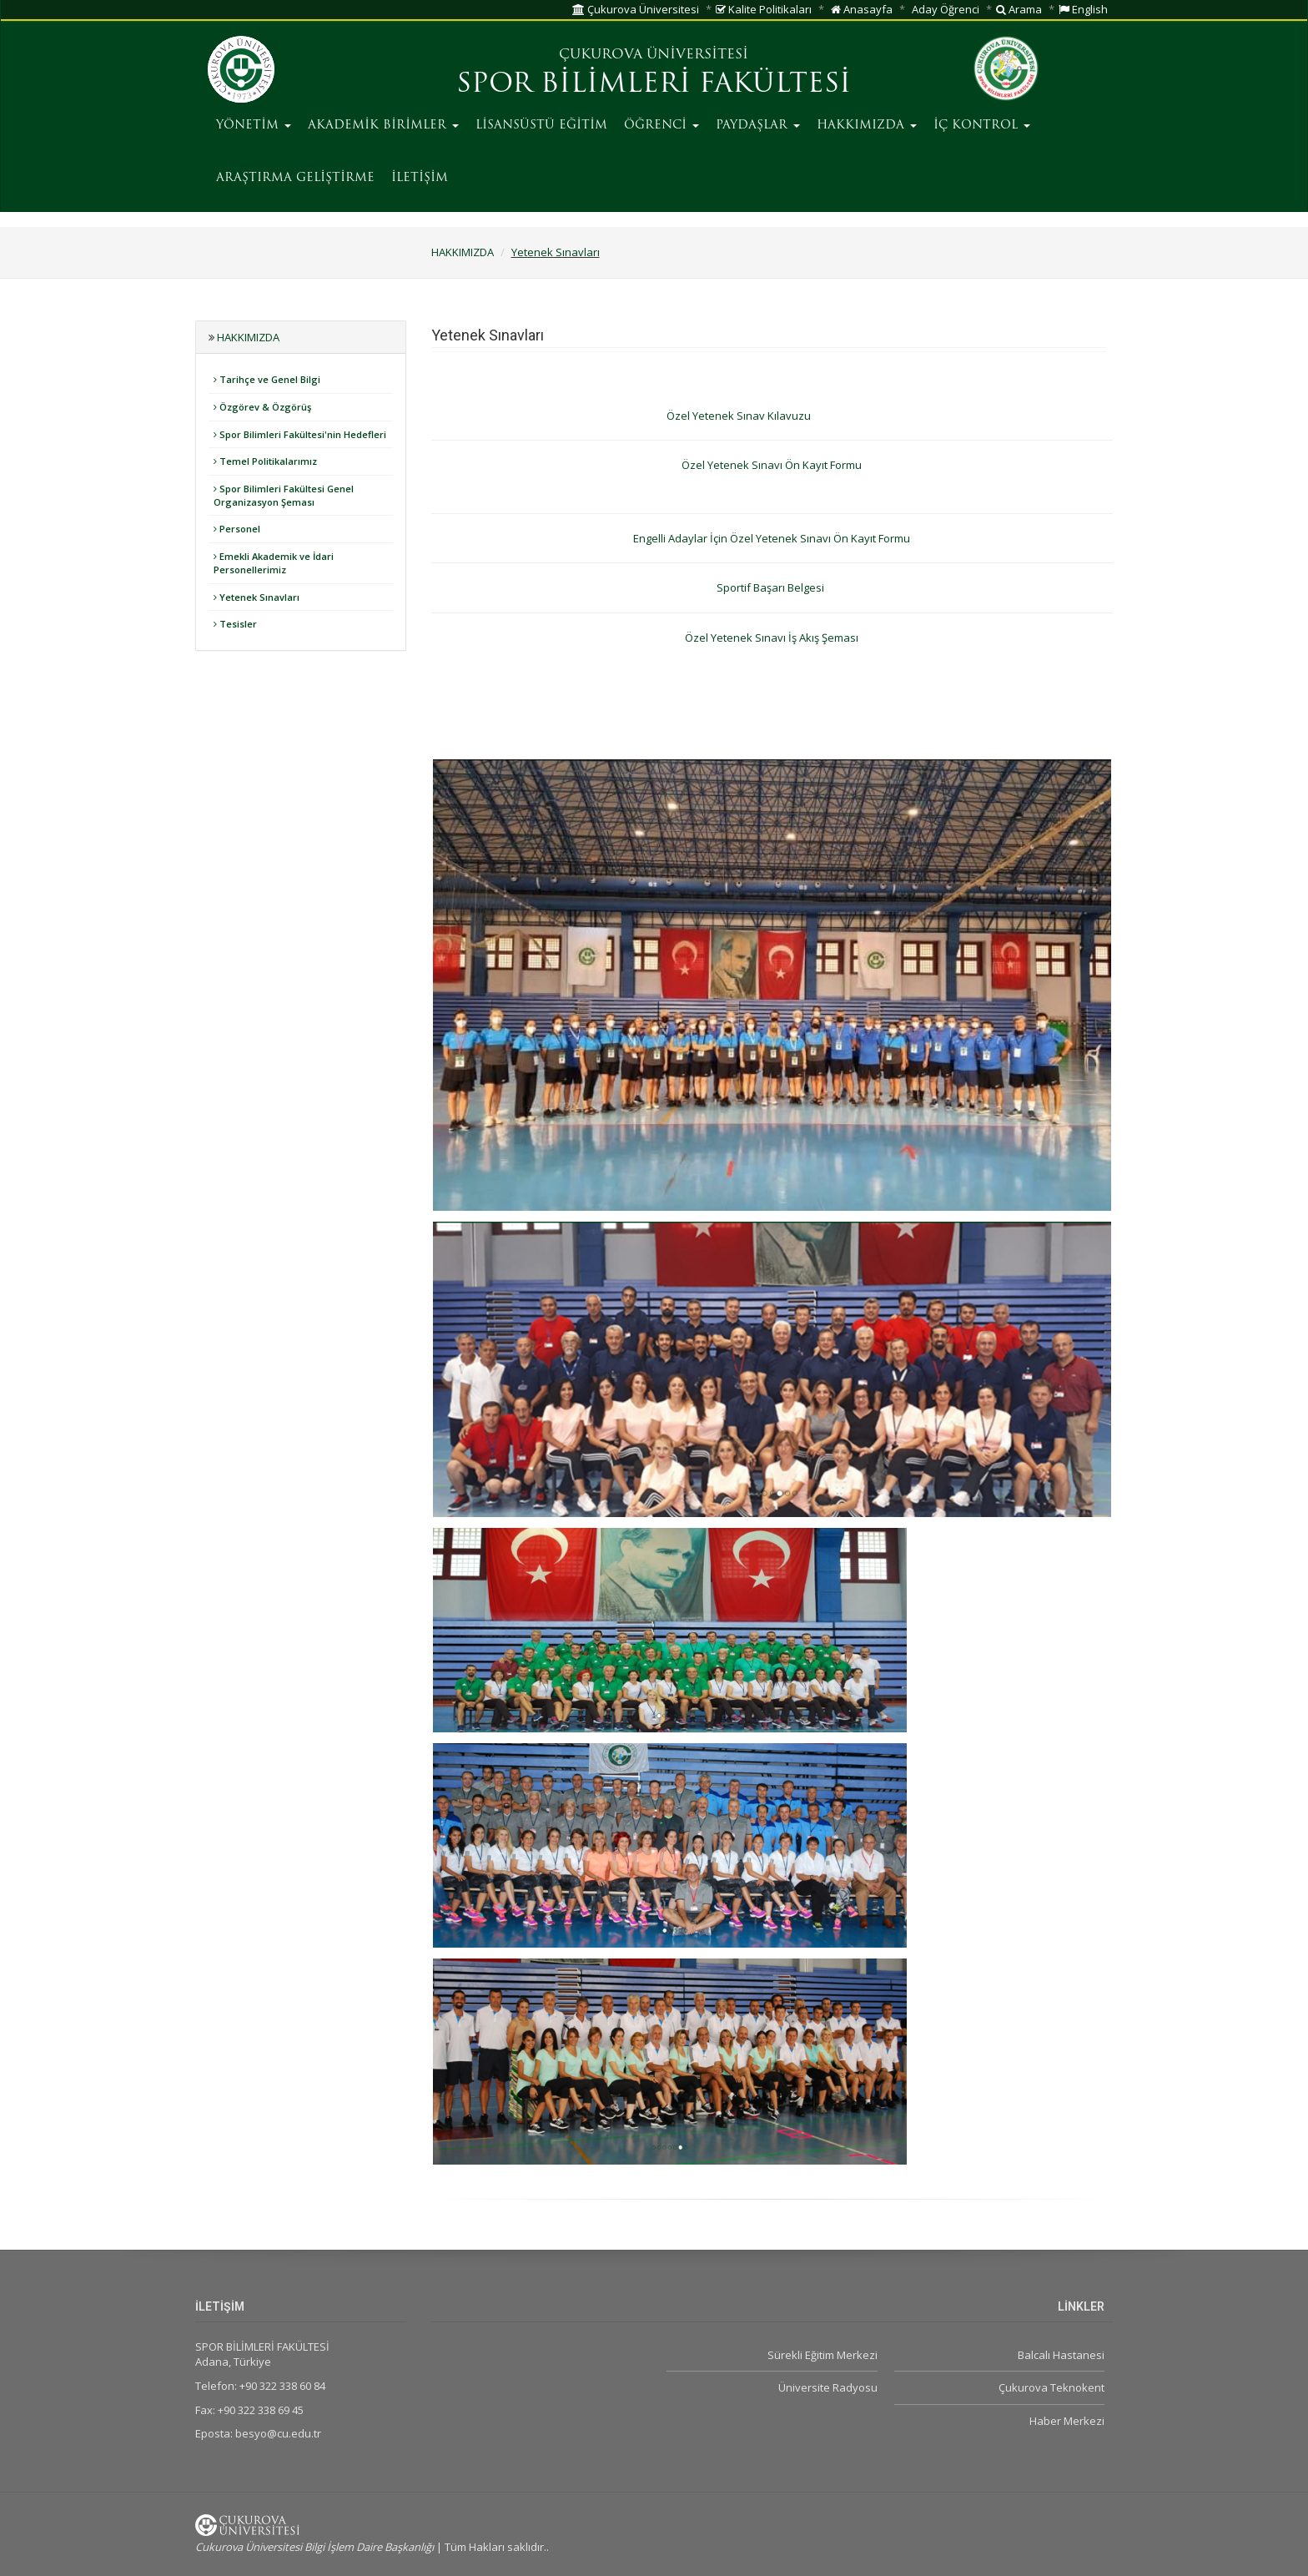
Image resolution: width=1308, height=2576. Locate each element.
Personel (237, 528)
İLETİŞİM (419, 178)
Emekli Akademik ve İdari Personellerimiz (274, 563)
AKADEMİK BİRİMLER (383, 125)
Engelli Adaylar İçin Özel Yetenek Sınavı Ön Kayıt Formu (771, 538)
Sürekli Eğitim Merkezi (822, 2354)
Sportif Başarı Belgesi (772, 587)
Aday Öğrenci (945, 9)
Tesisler (235, 624)
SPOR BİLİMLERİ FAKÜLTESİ (653, 85)
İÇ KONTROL (981, 125)
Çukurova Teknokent (1051, 2387)
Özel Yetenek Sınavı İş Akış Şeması (771, 637)
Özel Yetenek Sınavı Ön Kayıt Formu (772, 464)
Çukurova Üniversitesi (635, 9)
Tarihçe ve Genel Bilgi (267, 379)
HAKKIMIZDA (867, 125)
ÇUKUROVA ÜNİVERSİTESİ (653, 55)
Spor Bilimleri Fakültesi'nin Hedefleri (300, 434)
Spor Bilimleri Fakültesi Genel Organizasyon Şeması (284, 495)
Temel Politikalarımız (265, 461)
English (1083, 9)
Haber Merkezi (1066, 2420)
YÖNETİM (253, 125)
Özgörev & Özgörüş (262, 407)
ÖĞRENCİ (661, 125)
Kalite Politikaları (764, 9)
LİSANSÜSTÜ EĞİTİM (541, 125)
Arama (1019, 9)
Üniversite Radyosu (828, 2387)
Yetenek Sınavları (555, 252)
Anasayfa (862, 9)
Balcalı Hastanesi (1061, 2354)
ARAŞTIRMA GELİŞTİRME (295, 178)
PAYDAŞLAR (758, 125)
